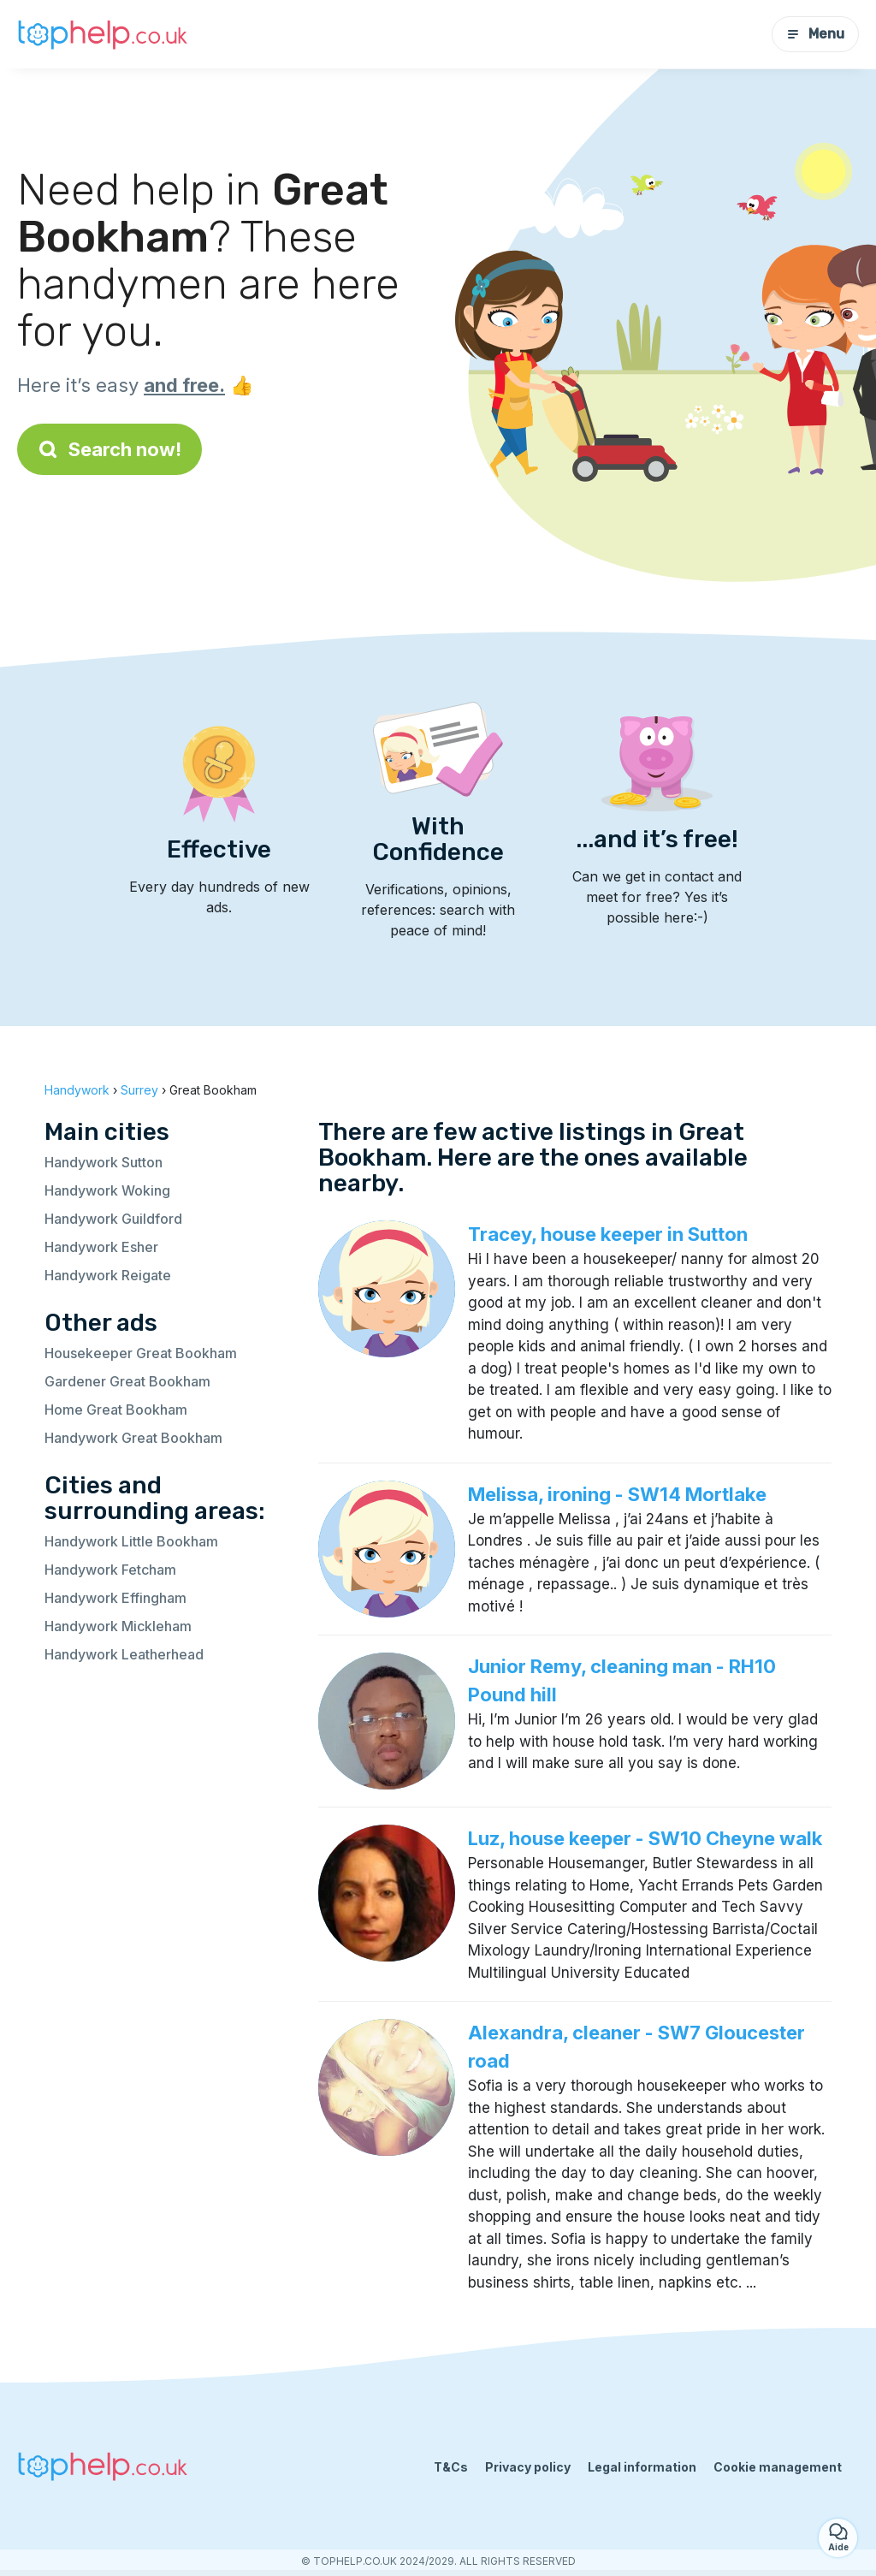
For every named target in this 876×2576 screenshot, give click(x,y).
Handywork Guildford (113, 1218)
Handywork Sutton (103, 1162)
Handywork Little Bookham (131, 1541)
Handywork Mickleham (118, 1626)
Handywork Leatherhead (124, 1654)
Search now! (109, 449)
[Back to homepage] (102, 34)
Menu (815, 34)
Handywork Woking (107, 1190)
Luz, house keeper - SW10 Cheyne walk (645, 1838)
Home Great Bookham (115, 1409)
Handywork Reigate (107, 1275)
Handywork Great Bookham (133, 1437)
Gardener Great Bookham (127, 1381)
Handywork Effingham (115, 1597)
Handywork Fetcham (110, 1569)
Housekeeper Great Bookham (140, 1353)
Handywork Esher (101, 1246)
